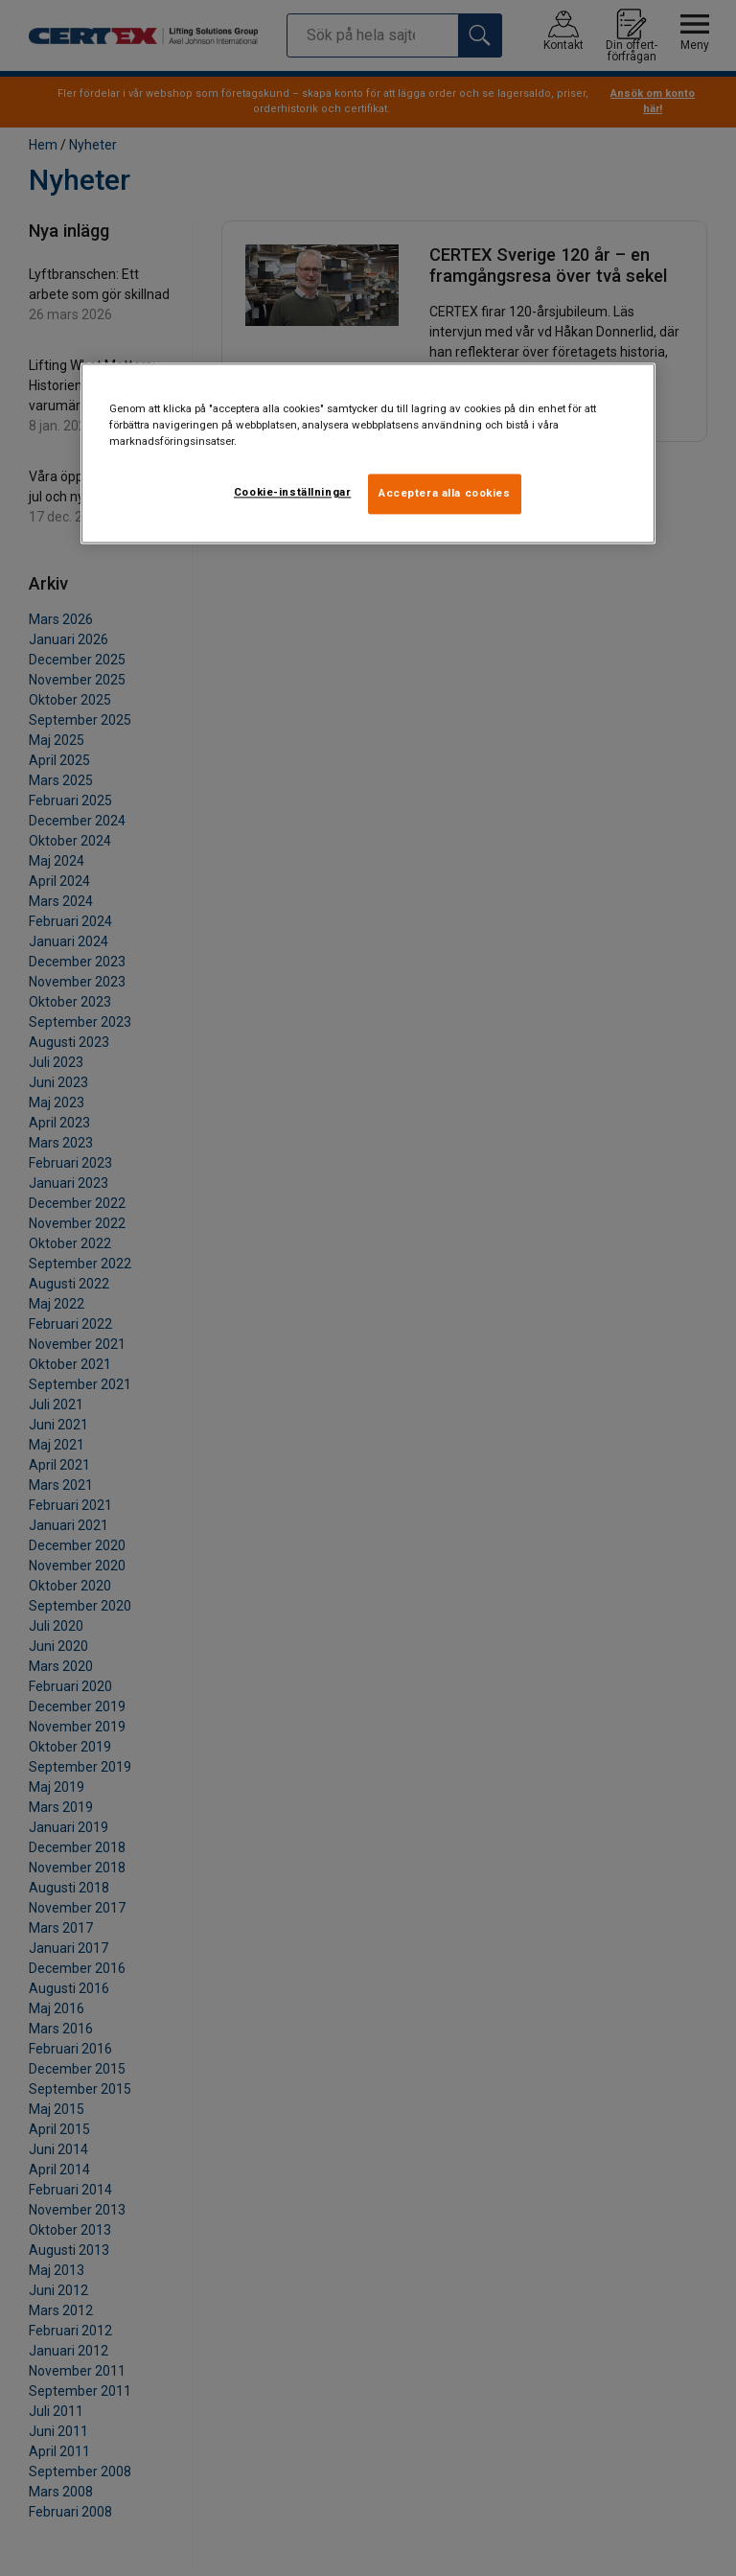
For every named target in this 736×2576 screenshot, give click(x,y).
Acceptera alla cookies (445, 493)
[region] (368, 453)
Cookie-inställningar (292, 492)
